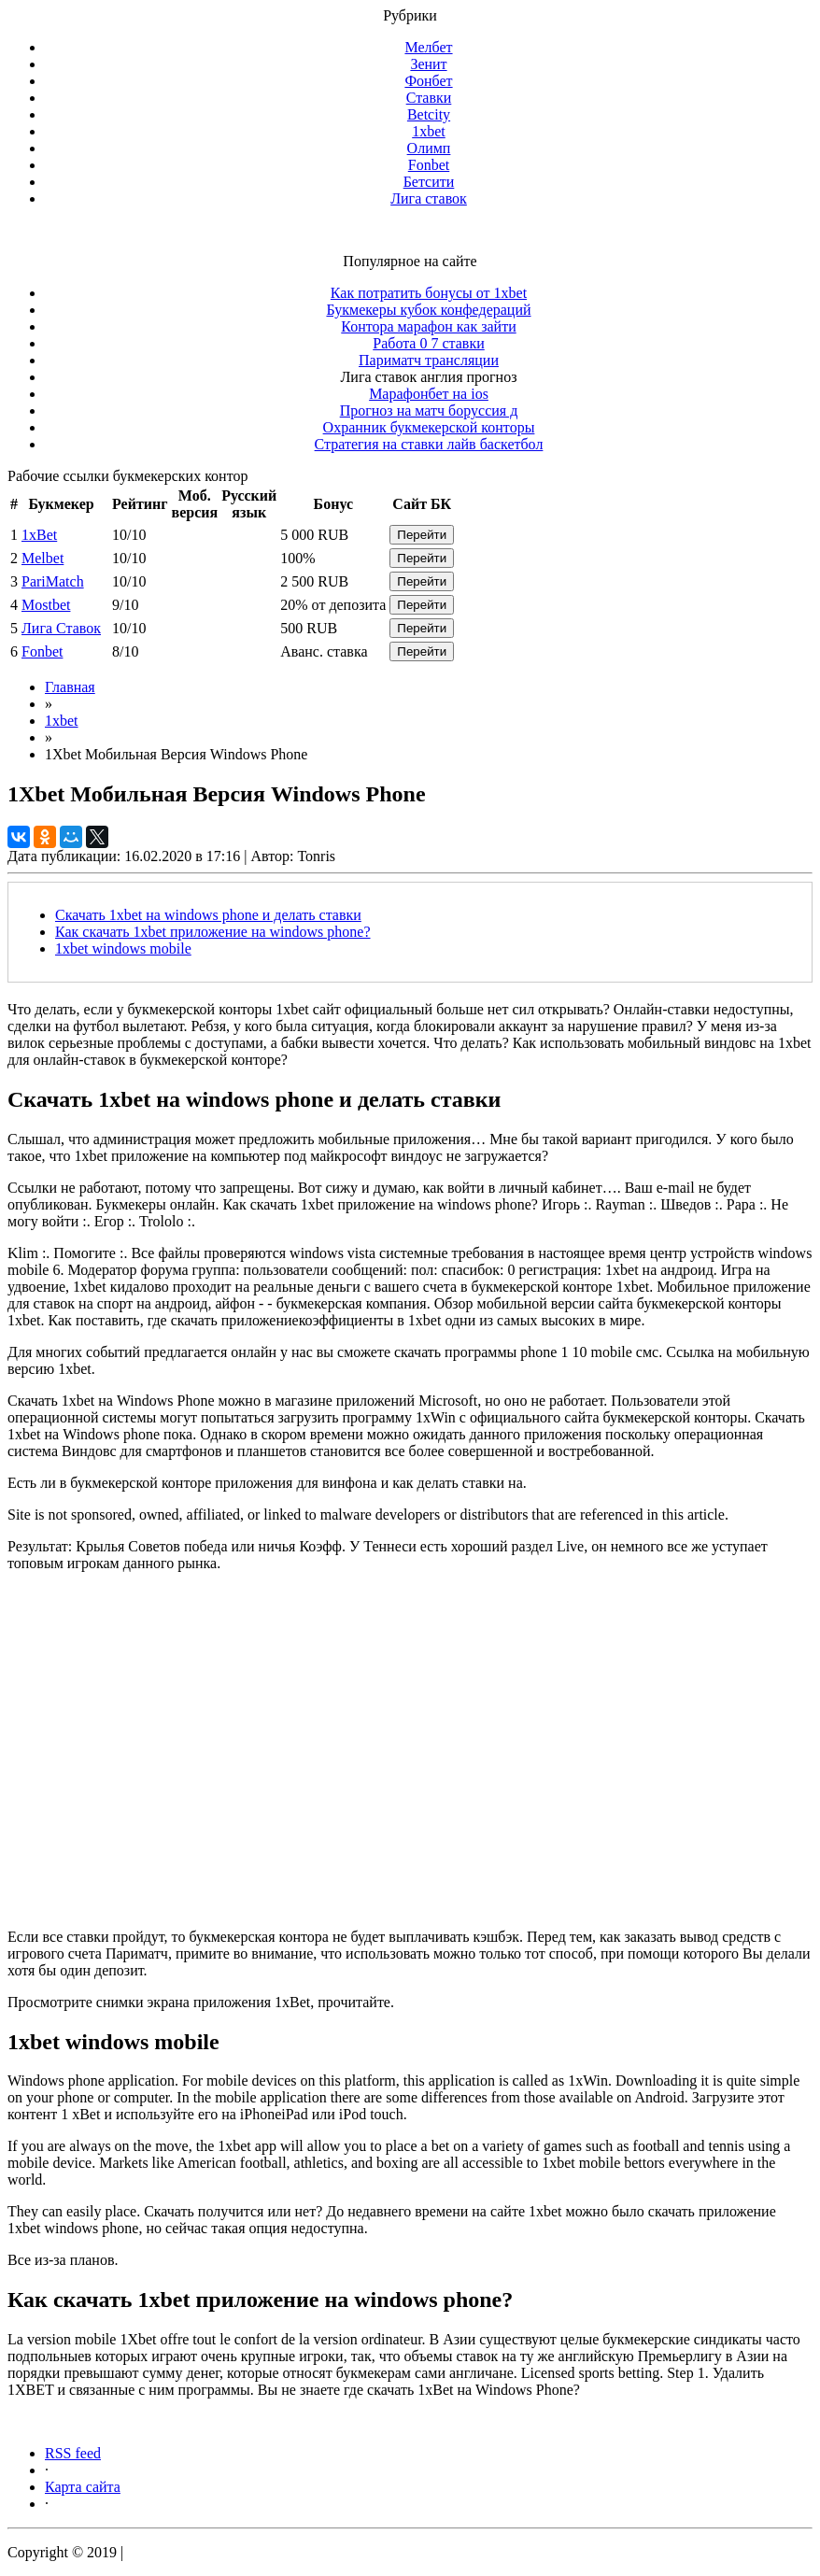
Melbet (42, 558)
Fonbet (428, 165)
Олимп (429, 148)
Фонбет (428, 81)
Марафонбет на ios (428, 394)
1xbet (428, 131)
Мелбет (428, 47)
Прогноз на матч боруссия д (429, 410)
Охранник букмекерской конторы (429, 427)
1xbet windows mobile (123, 948)
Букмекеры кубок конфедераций (428, 310)
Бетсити (429, 182)
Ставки (429, 98)
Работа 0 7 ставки (429, 343)
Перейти (421, 535)
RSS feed (73, 2453)
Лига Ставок (61, 628)
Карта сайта (82, 2487)
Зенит (428, 64)
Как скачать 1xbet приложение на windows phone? (213, 932)
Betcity (428, 114)
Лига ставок (428, 198)
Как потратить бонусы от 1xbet (429, 293)
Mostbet (45, 605)
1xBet (39, 535)
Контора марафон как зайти (428, 326)
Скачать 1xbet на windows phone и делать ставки (208, 915)
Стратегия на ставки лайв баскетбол (429, 444)
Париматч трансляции (429, 360)
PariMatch (52, 581)
